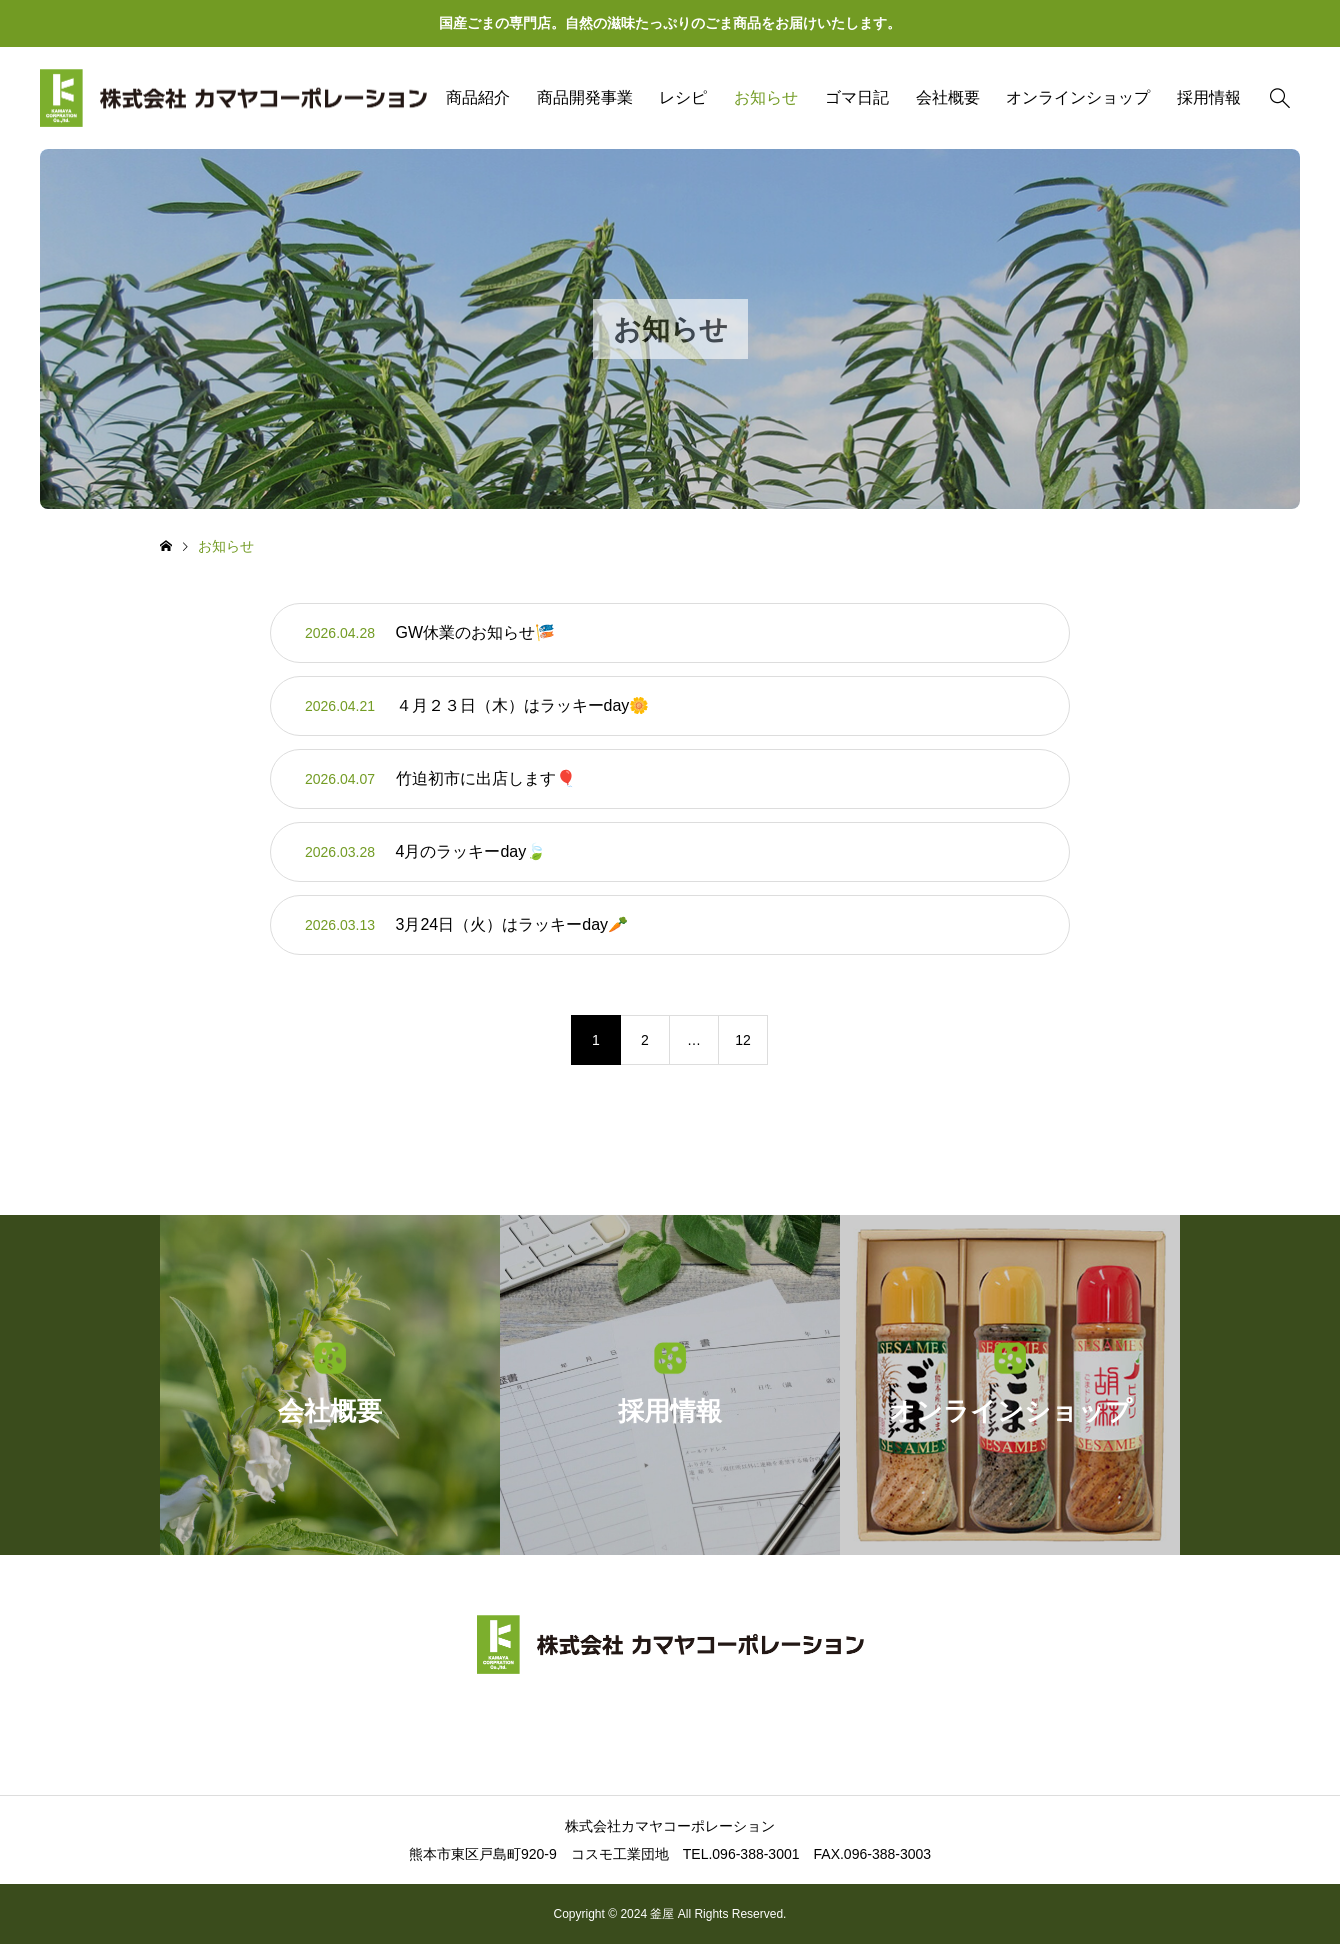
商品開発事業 (585, 97)
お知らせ (766, 97)
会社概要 (948, 97)
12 (743, 1040)
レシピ (683, 97)
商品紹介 (478, 97)
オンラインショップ (1078, 97)
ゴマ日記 (857, 97)
